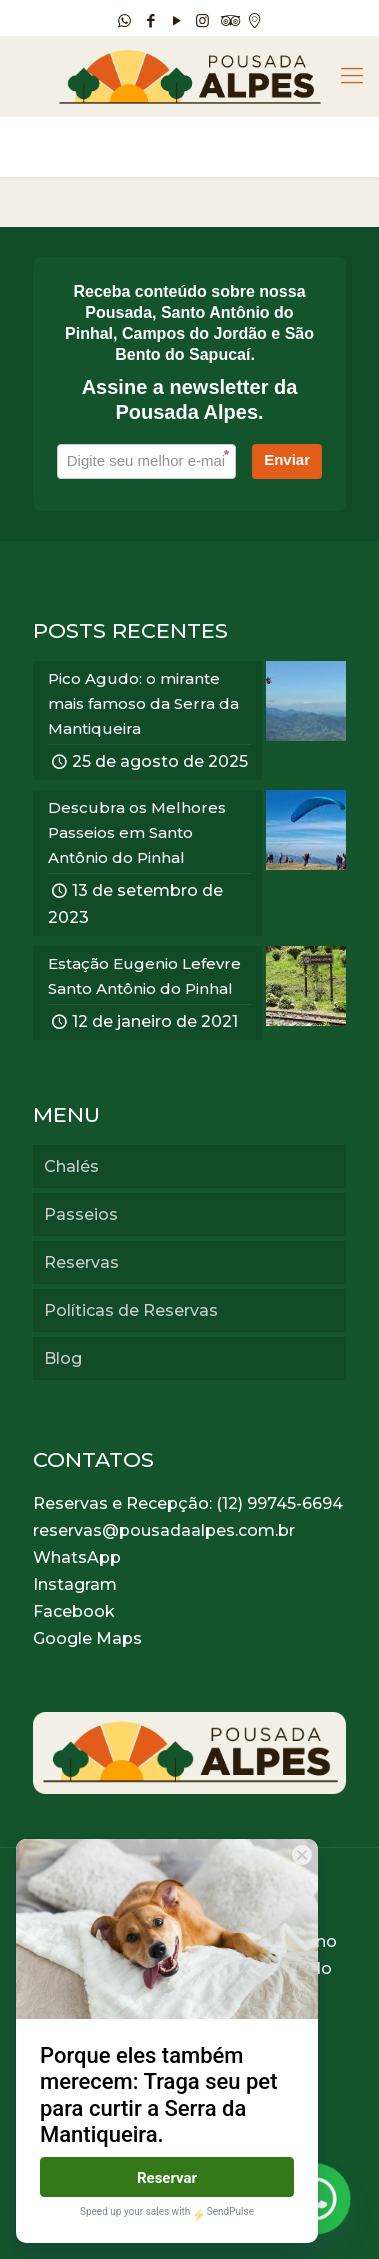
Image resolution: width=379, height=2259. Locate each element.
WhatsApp (77, 1557)
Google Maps (87, 1638)
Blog (63, 1358)
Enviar (287, 459)
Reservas (81, 1262)
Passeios (81, 1214)
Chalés (71, 1166)
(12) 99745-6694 (279, 1503)
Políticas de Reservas (131, 1310)
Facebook (74, 1611)
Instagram (75, 1584)
